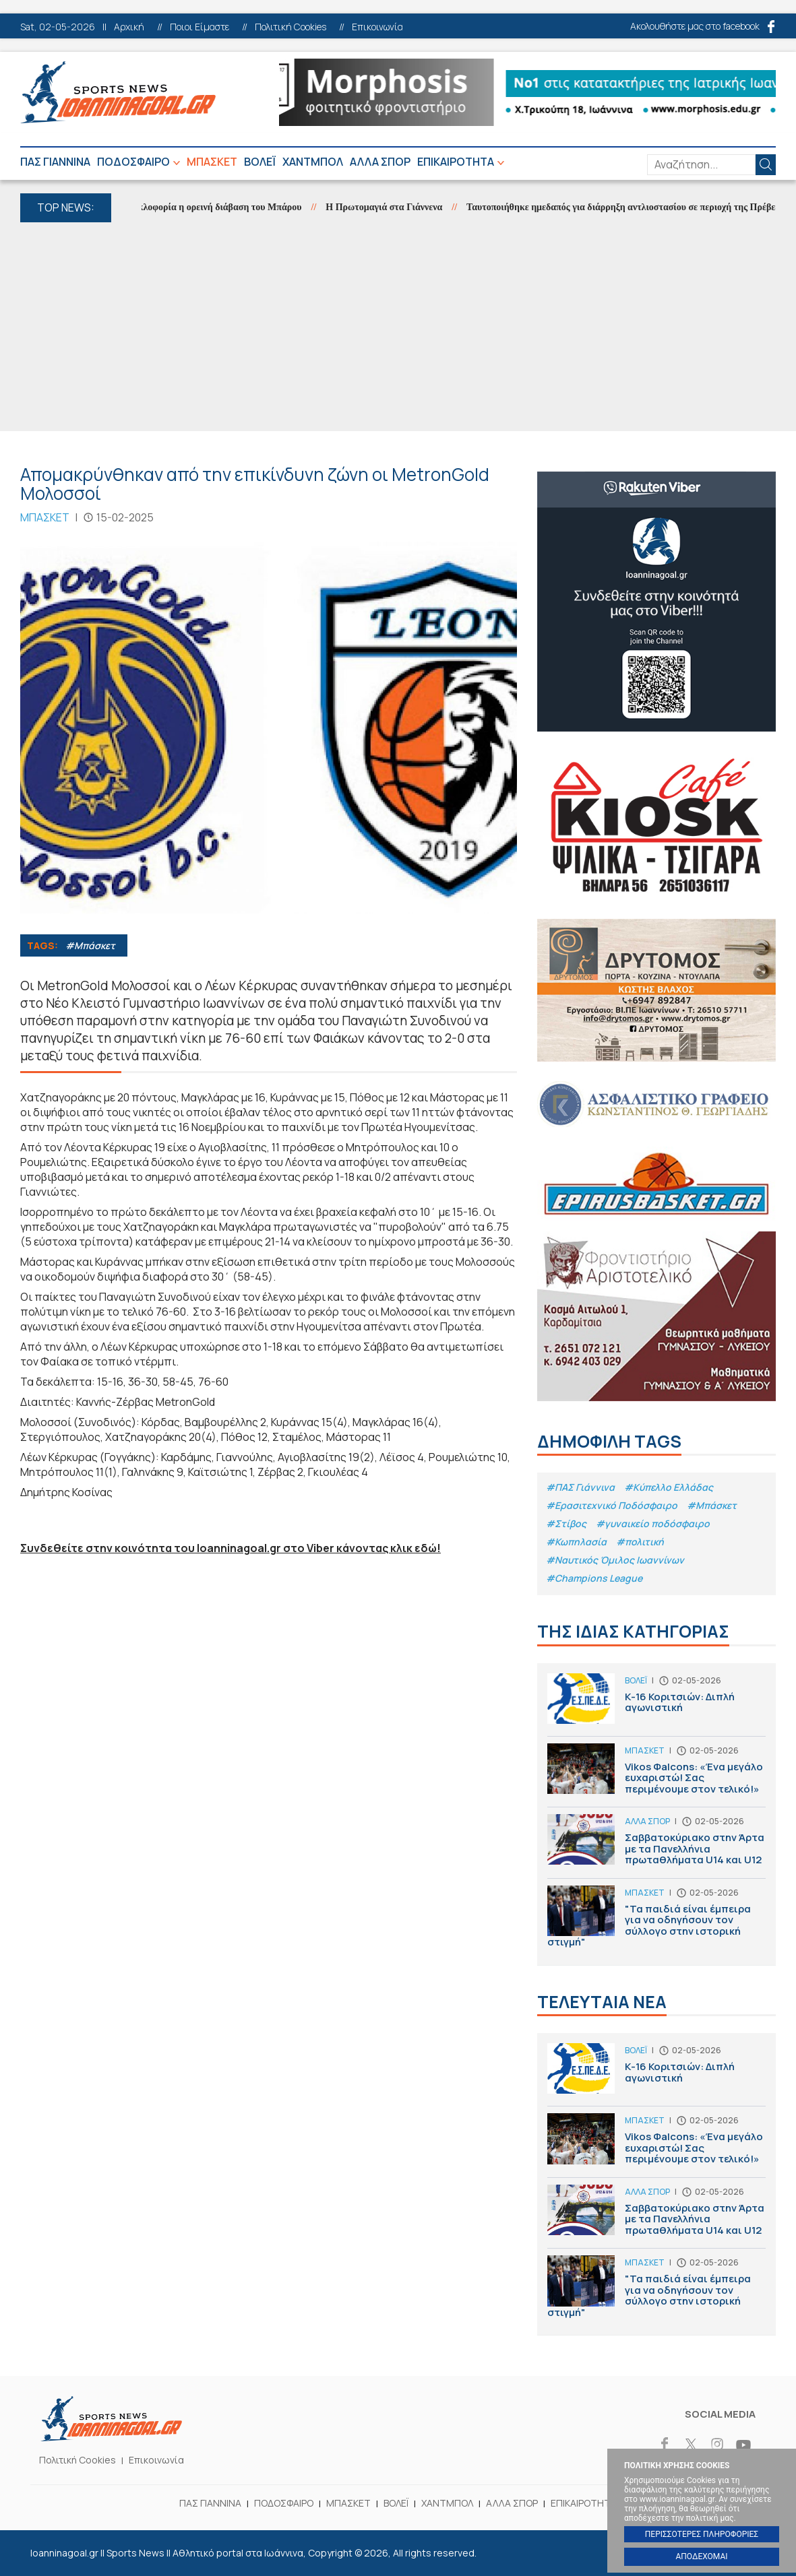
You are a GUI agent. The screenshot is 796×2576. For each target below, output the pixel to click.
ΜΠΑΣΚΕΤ (212, 161)
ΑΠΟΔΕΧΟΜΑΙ (701, 2556)
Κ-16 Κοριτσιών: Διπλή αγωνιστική (656, 1704)
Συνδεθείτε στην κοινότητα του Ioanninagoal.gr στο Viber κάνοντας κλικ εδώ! (230, 1548)
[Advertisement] (398, 323)
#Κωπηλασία (576, 1541)
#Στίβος (566, 1523)
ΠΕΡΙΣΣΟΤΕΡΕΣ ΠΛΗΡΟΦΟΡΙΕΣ (701, 2534)
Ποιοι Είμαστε (199, 27)
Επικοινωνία (377, 27)
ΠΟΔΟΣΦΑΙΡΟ (133, 161)
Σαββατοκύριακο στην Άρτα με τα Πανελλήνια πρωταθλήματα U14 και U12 (656, 1846)
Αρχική (129, 27)
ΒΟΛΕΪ (260, 161)
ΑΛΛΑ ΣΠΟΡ (380, 161)
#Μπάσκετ (90, 945)
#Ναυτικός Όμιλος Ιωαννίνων (615, 1559)
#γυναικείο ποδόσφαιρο (653, 1523)
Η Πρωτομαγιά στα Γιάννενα (394, 207)
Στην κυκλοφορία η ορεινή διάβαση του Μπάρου (214, 207)
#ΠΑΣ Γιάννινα (580, 1487)
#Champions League (594, 1578)
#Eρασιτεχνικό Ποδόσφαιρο (611, 1505)
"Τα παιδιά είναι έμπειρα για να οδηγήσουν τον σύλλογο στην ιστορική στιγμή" (656, 1920)
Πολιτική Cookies (290, 27)
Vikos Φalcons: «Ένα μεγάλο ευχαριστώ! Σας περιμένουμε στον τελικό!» (656, 1775)
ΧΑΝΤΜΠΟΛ (312, 161)
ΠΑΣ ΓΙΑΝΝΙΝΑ (55, 161)
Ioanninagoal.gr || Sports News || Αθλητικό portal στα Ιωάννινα (118, 92)
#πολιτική (640, 1541)
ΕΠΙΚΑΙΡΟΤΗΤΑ (455, 161)
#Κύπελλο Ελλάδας (668, 1487)
